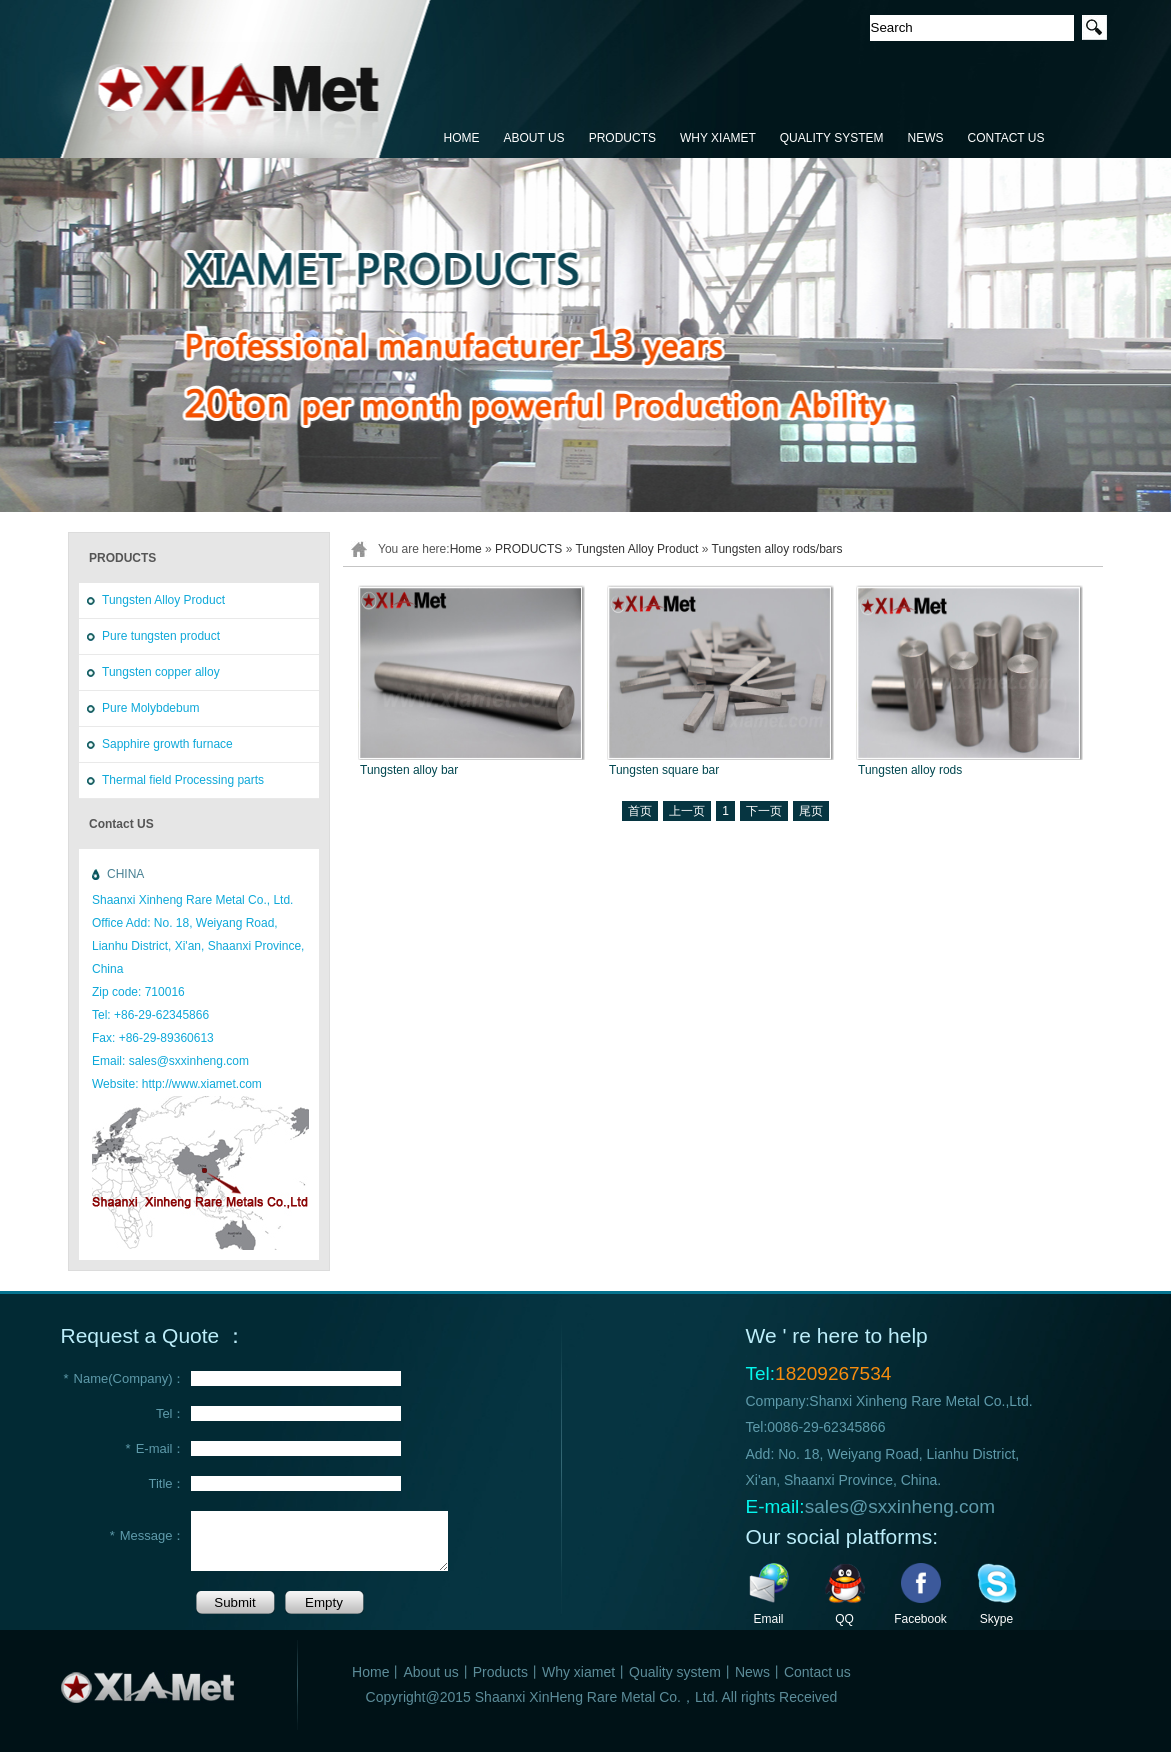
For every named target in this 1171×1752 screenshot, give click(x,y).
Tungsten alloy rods (910, 770)
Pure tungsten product (161, 636)
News (752, 1672)
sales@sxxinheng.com (900, 1506)
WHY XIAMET (718, 138)
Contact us (817, 1672)
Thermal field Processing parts (183, 780)
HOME (462, 138)
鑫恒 (246, 80)
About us (430, 1672)
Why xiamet (578, 1672)
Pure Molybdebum (150, 708)
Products (500, 1672)
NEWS (926, 138)
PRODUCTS (622, 138)
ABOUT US (534, 138)
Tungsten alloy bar (409, 770)
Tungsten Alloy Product (163, 600)
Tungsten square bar (664, 770)
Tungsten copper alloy (161, 672)
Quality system (675, 1672)
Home (466, 549)
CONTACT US (1006, 138)
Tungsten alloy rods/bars (777, 549)
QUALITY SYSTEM (832, 138)
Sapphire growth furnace (167, 744)
